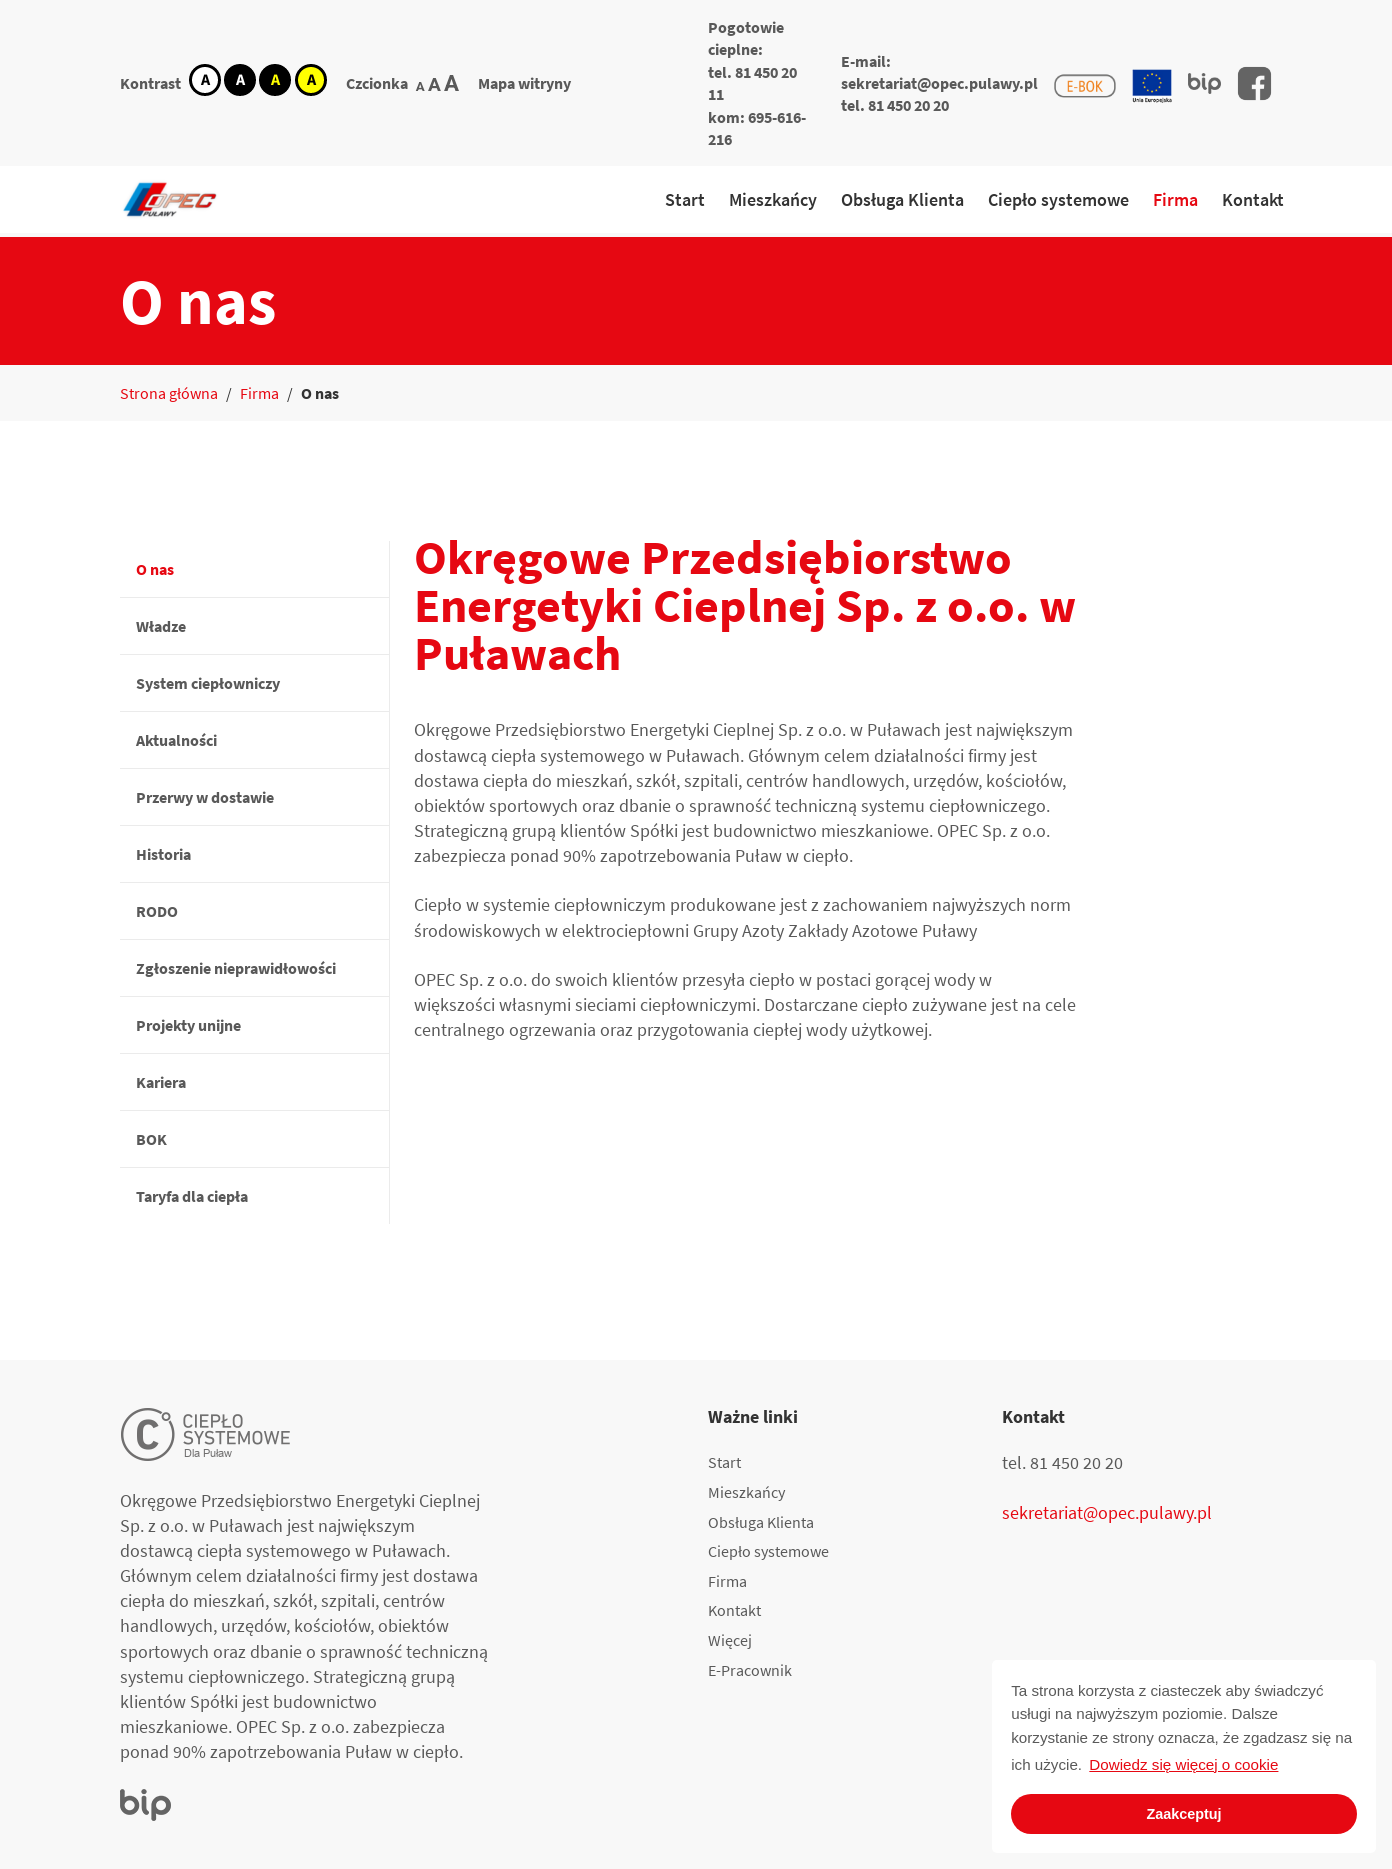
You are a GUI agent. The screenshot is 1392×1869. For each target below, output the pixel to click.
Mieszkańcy (773, 199)
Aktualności (176, 740)
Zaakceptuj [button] (1183, 1814)
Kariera (161, 1082)
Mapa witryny (524, 83)
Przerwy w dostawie (205, 797)
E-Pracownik (750, 1670)
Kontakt (1253, 199)
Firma (1175, 199)
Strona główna (169, 393)
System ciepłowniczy (208, 683)
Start (685, 199)
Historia (163, 854)
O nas (155, 569)
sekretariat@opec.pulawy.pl (939, 83)
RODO (157, 911)
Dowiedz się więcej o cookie (1183, 1764)
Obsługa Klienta (902, 199)
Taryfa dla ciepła (192, 1196)
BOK (151, 1139)
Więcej (730, 1640)
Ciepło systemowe (1058, 199)
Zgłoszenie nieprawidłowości (236, 968)
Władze (161, 626)
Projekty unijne (188, 1025)
